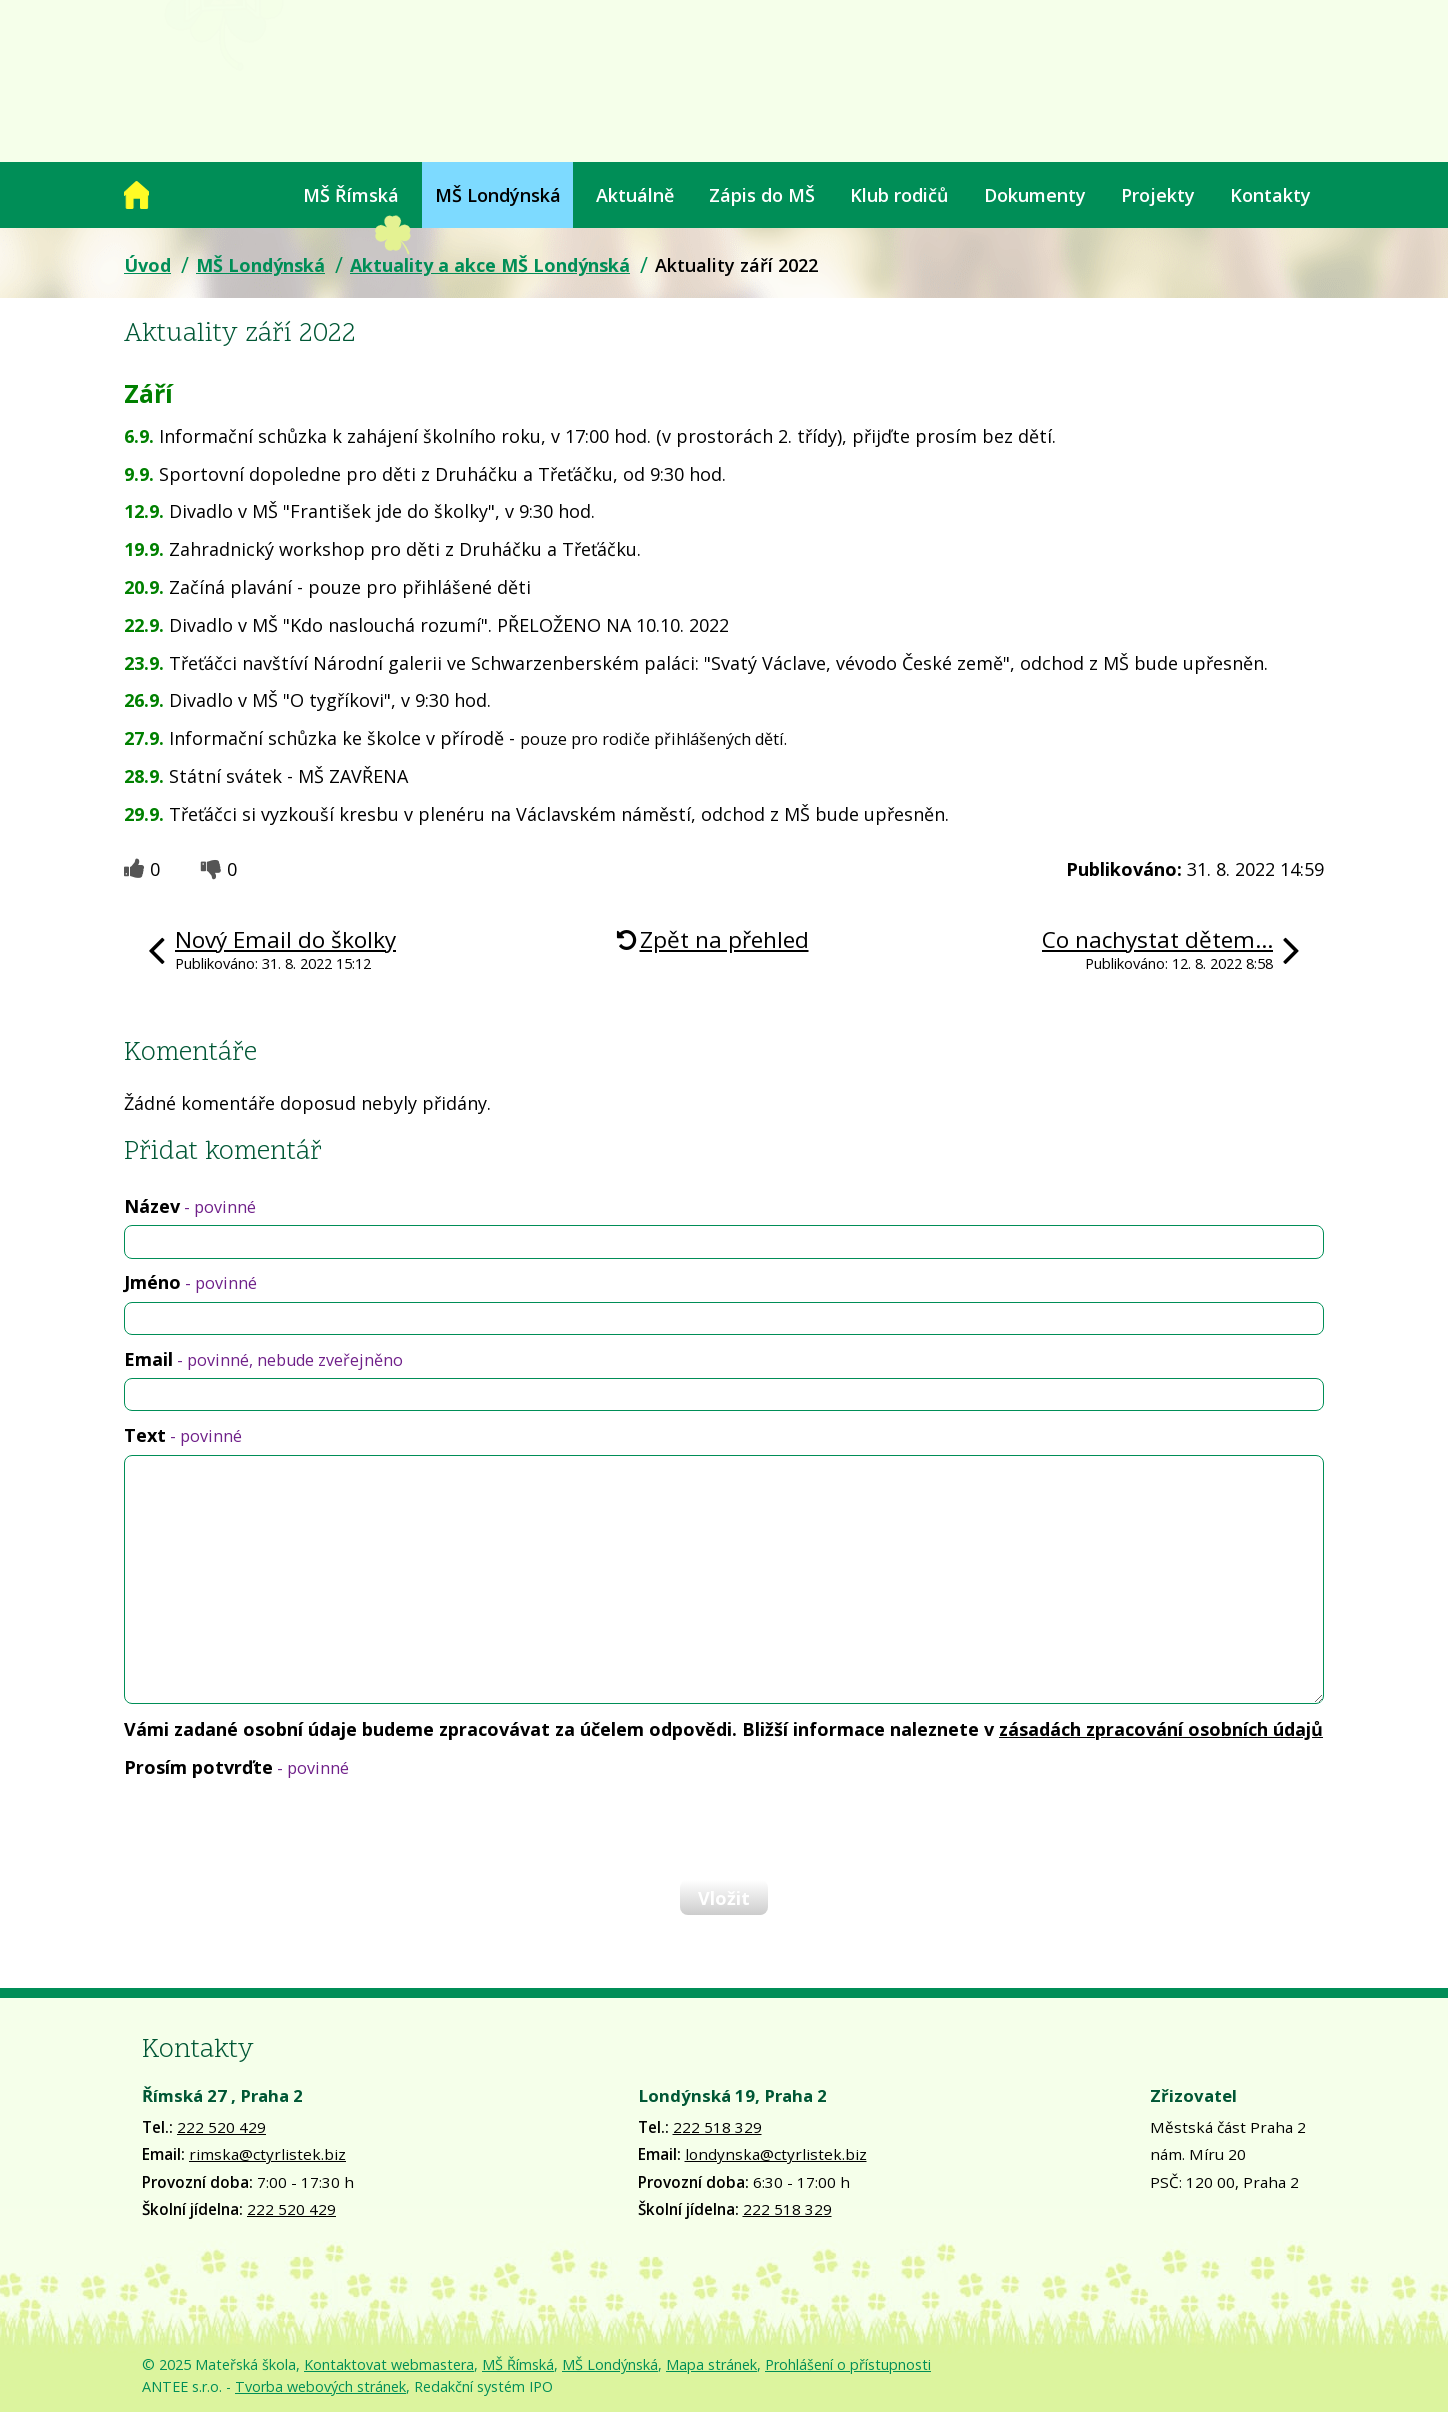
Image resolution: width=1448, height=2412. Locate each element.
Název (190, 1206)
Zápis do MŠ (762, 195)
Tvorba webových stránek (320, 2386)
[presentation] (276, 1829)
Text (183, 1435)
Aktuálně (635, 195)
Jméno (190, 1282)
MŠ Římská (351, 195)
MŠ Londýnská (498, 195)
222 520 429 (221, 2127)
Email (263, 1359)
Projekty (1158, 195)
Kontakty (1270, 195)
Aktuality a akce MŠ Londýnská (490, 265)
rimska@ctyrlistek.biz (267, 2154)
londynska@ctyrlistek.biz (776, 2154)
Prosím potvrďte (236, 1767)
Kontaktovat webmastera (389, 2364)
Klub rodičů (899, 195)
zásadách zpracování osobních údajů (1161, 1729)
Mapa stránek (711, 2364)
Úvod (136, 195)
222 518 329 (717, 2127)
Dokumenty (1035, 195)
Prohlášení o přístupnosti (848, 2364)
